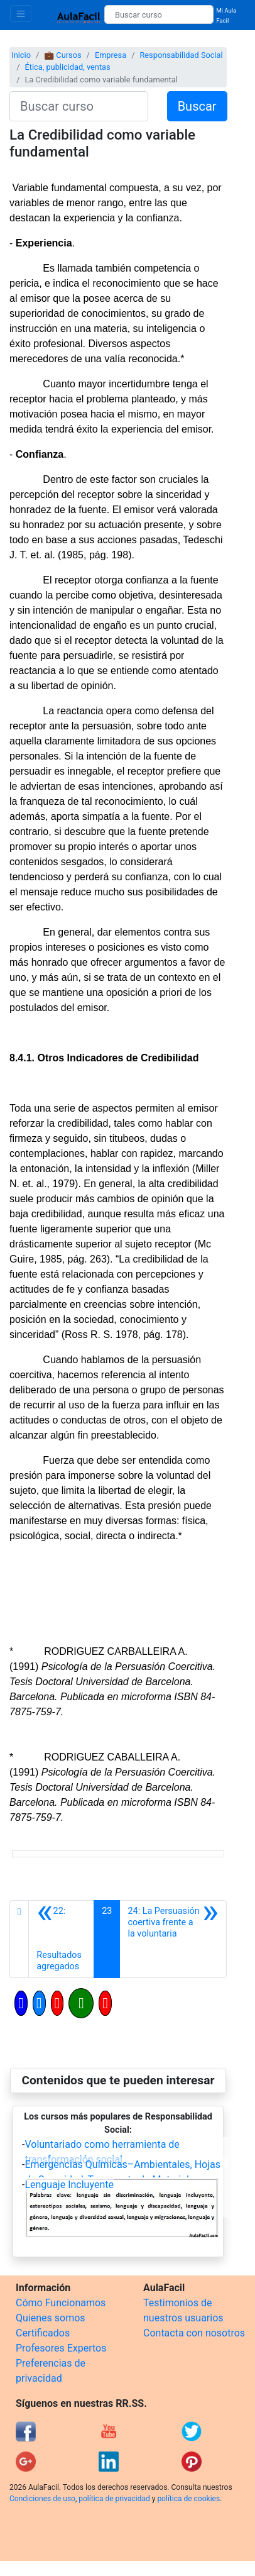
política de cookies (188, 2498)
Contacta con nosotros (194, 2333)
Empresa (110, 55)
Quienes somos (50, 2318)
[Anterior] (61, 1939)
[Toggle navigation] (20, 13)
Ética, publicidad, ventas (67, 67)
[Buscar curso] (159, 14)
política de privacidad (114, 2498)
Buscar (197, 106)
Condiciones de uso (42, 2498)
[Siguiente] (173, 1939)
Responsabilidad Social (180, 55)
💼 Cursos (62, 55)
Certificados (43, 2333)
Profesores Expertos (61, 2348)
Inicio (21, 55)
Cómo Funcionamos (61, 2303)
